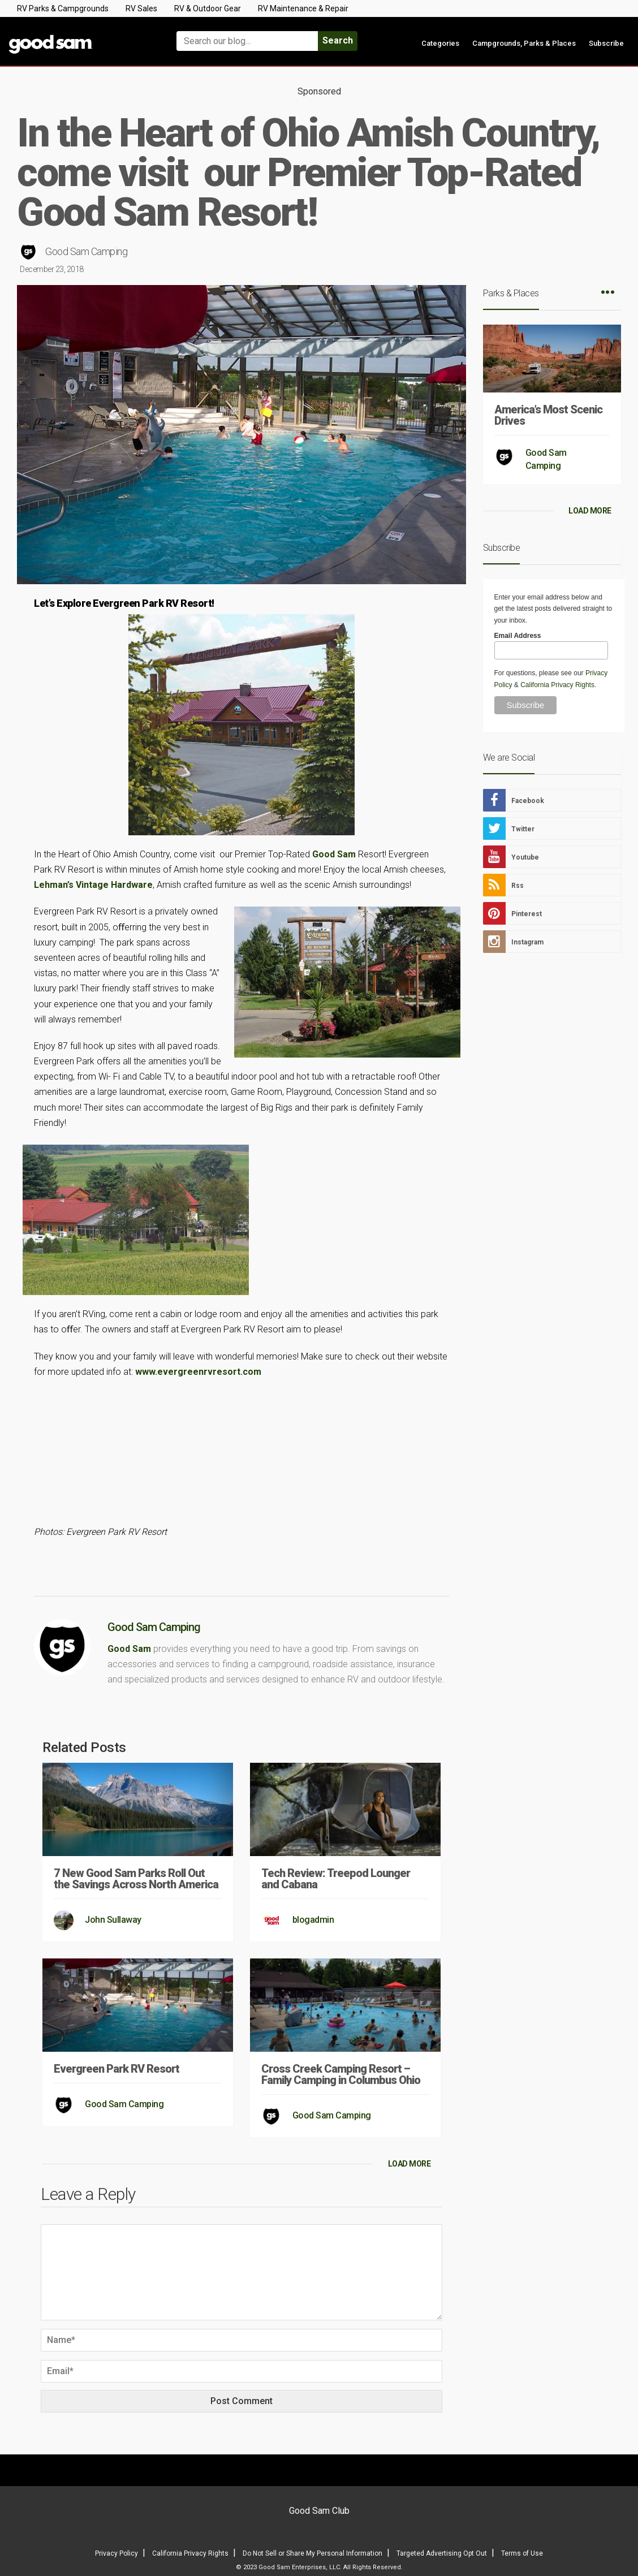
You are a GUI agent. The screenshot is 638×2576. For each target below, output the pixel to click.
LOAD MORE (409, 2163)
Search (337, 40)
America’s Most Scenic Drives (548, 415)
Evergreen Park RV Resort (116, 2069)
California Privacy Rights (557, 685)
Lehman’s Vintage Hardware (93, 884)
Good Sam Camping (86, 251)
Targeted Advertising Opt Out (441, 2553)
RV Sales (141, 8)
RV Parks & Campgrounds (63, 8)
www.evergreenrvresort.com (198, 1371)
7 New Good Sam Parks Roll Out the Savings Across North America (136, 1878)
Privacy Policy (116, 2553)
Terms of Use (522, 2553)
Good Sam (334, 854)
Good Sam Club (319, 2510)
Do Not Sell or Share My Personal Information (312, 2553)
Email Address (517, 636)
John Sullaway (113, 1919)
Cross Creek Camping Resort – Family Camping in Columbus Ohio (340, 2074)
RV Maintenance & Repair (303, 8)
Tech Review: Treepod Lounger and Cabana (335, 1878)
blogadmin (313, 1919)
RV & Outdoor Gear (207, 8)
